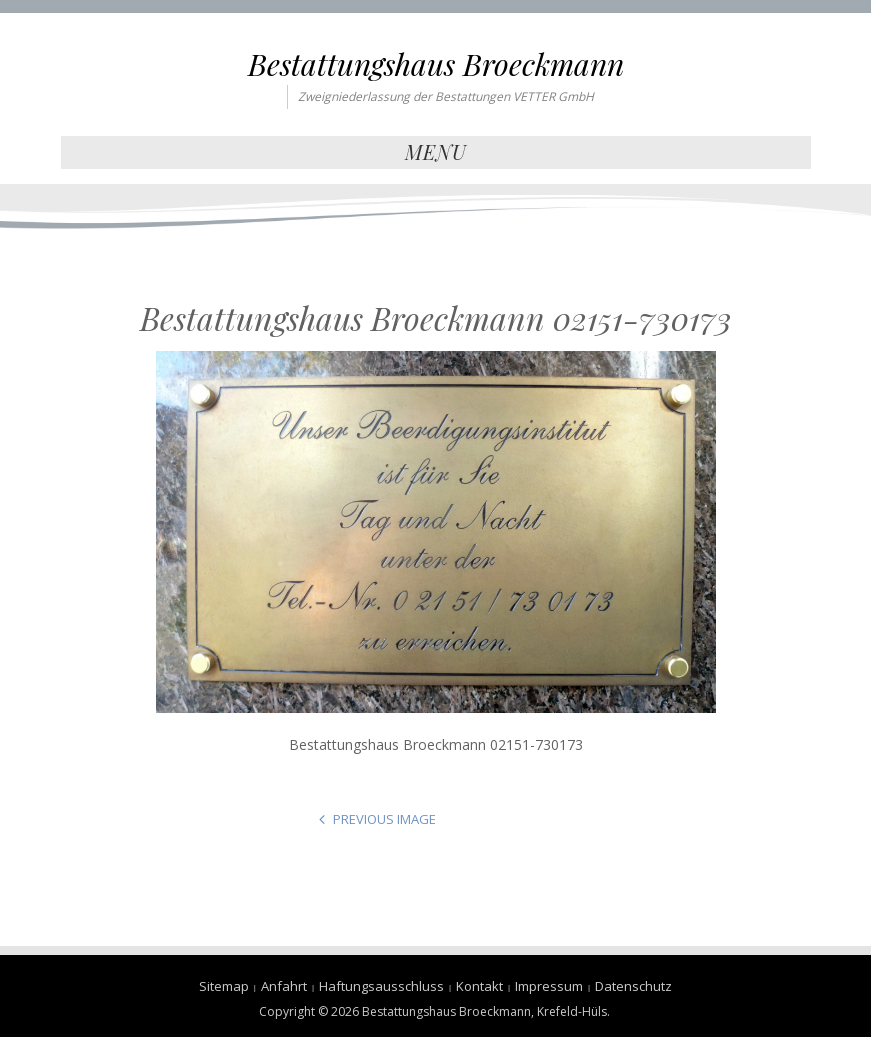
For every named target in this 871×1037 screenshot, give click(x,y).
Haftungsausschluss (381, 986)
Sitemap (224, 986)
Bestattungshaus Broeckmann (436, 64)
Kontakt (479, 986)
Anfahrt (284, 986)
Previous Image (384, 819)
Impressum (549, 986)
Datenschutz (633, 986)
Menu (436, 151)
